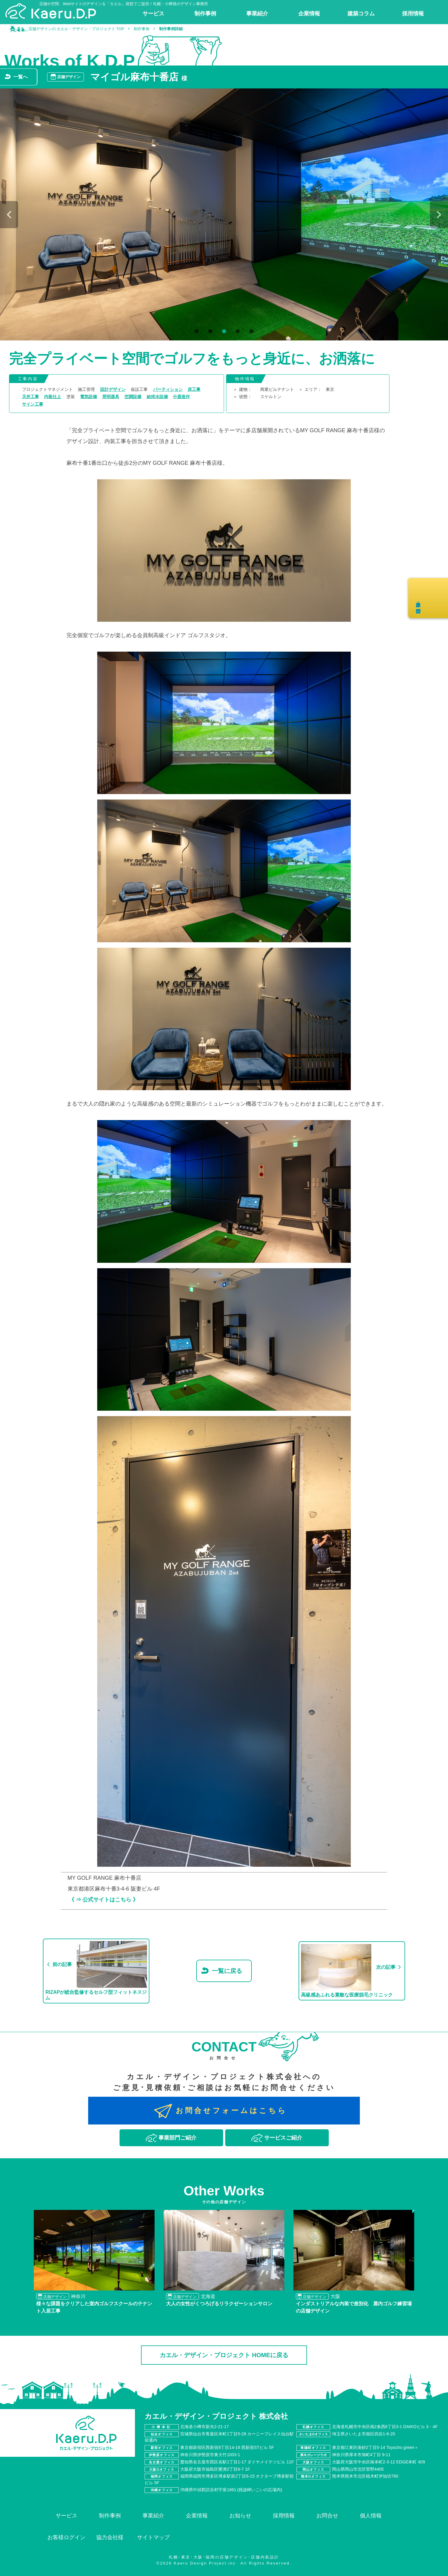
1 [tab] (196, 331)
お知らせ (240, 2516)
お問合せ (327, 2516)
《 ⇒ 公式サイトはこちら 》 (103, 1900)
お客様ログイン (66, 2537)
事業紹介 (153, 2516)
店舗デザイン (69, 77)
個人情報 (371, 2516)
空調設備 (132, 396)
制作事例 (110, 2516)
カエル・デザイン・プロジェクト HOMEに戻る (224, 2355)
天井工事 (30, 396)
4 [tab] (237, 331)
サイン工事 (32, 404)
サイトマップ (153, 2537)
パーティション (168, 389)
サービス (66, 2516)
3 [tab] (223, 331)
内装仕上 (52, 396)
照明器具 (110, 396)
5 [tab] (250, 331)
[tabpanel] (224, 214)
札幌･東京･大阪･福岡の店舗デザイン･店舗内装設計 (224, 2557)
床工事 (194, 389)
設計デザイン (113, 389)
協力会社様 (109, 2537)
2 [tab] (209, 331)
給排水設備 (157, 396)
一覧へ (20, 76)
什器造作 (181, 396)
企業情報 (197, 2516)
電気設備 (88, 396)
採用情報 (284, 2516)
